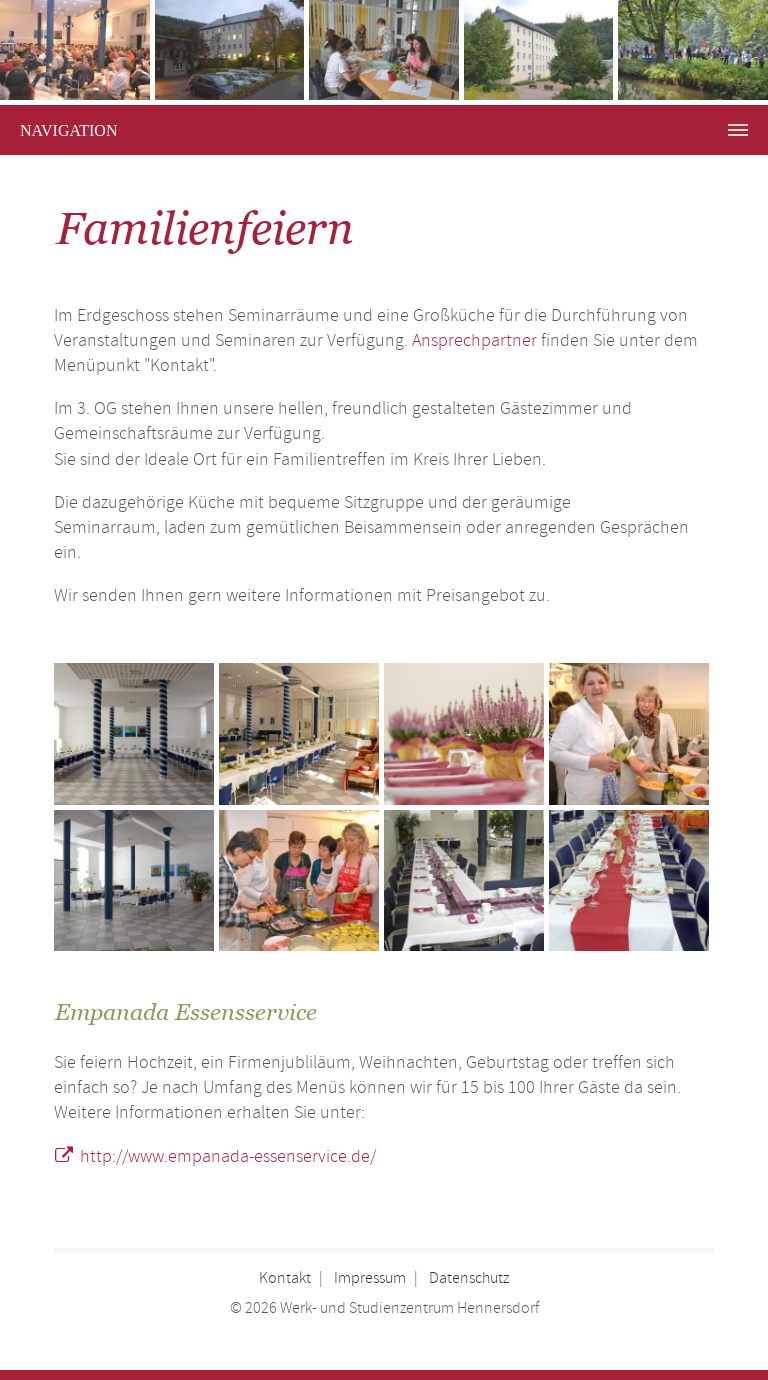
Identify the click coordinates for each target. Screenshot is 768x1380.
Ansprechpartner (474, 341)
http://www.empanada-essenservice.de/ (228, 1157)
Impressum (370, 1278)
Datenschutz (469, 1278)
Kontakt (285, 1278)
